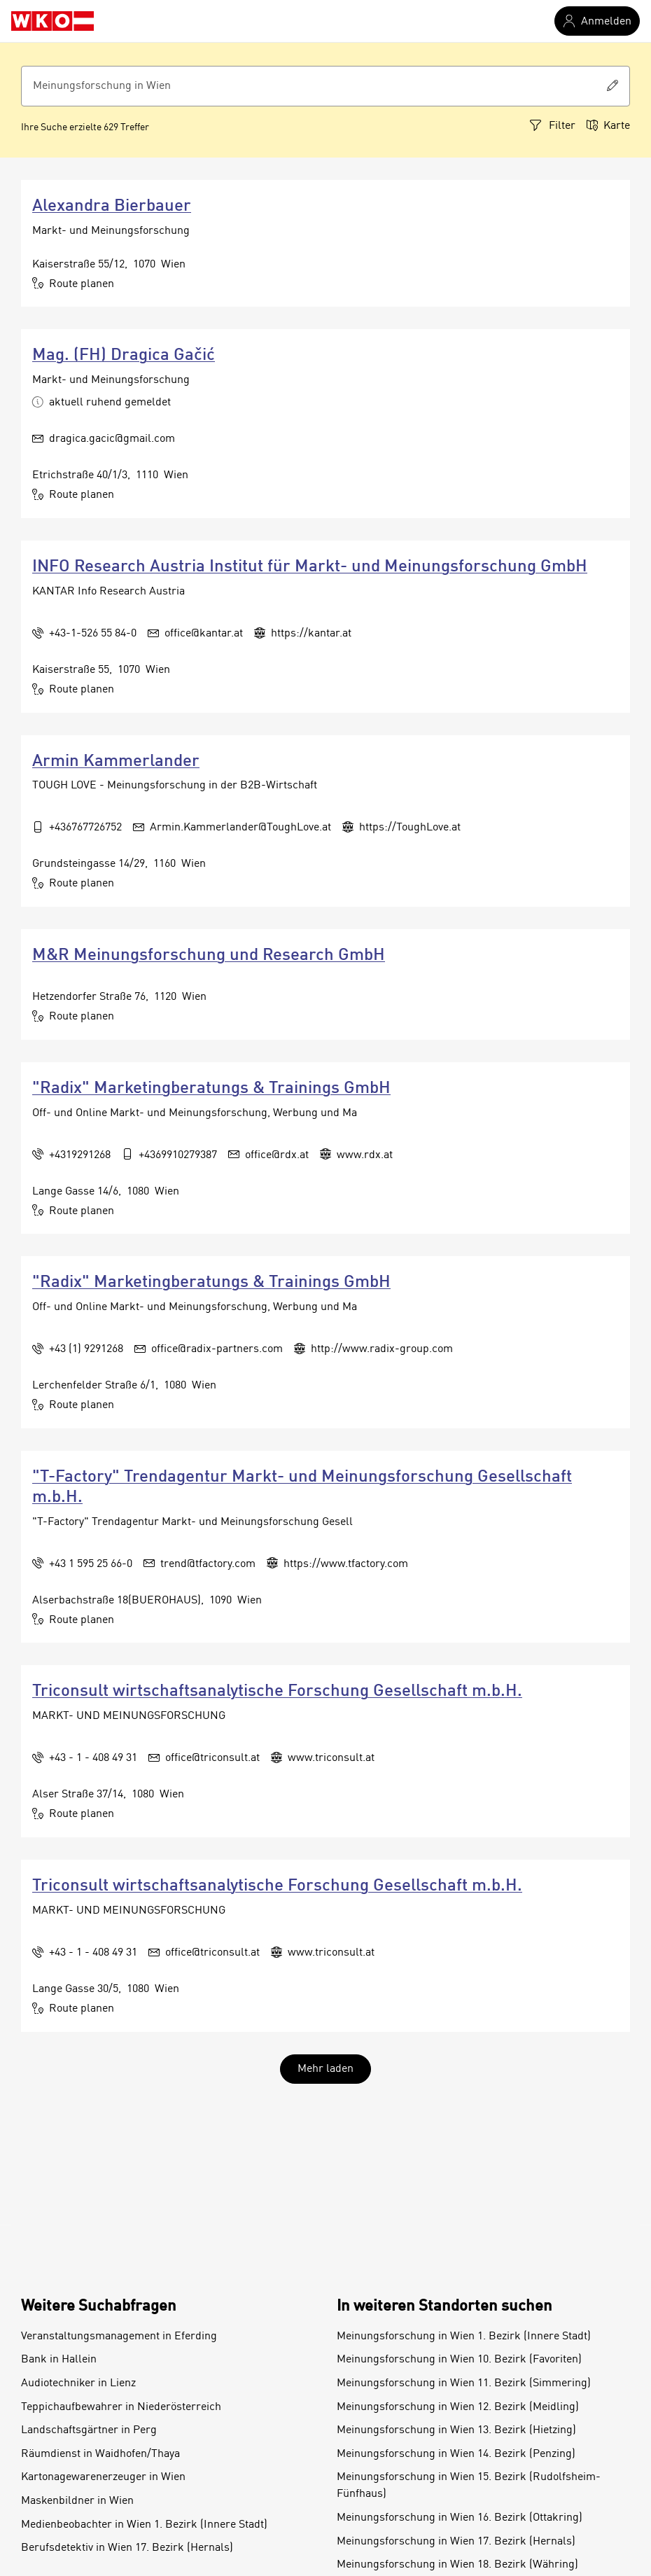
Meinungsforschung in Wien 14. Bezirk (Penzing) (456, 2454)
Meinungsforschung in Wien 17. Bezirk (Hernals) (456, 2541)
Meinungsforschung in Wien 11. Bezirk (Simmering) (464, 2383)
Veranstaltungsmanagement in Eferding (119, 2336)
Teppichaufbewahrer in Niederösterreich (121, 2407)
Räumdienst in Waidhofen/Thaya (100, 2454)
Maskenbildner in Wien (77, 2501)
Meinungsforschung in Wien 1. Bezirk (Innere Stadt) (464, 2336)
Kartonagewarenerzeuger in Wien (103, 2477)
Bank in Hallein (59, 2359)
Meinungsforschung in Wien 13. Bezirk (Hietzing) (456, 2430)
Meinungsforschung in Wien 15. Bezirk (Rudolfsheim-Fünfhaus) (469, 2486)
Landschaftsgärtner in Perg (89, 2430)
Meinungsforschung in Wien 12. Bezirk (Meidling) (458, 2407)
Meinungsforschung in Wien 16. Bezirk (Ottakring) (459, 2517)
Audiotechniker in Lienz (78, 2383)
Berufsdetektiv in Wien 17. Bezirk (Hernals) (127, 2548)
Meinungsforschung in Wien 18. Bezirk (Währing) (457, 2564)
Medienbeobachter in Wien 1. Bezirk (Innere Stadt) (144, 2524)
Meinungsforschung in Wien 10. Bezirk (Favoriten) (459, 2359)
